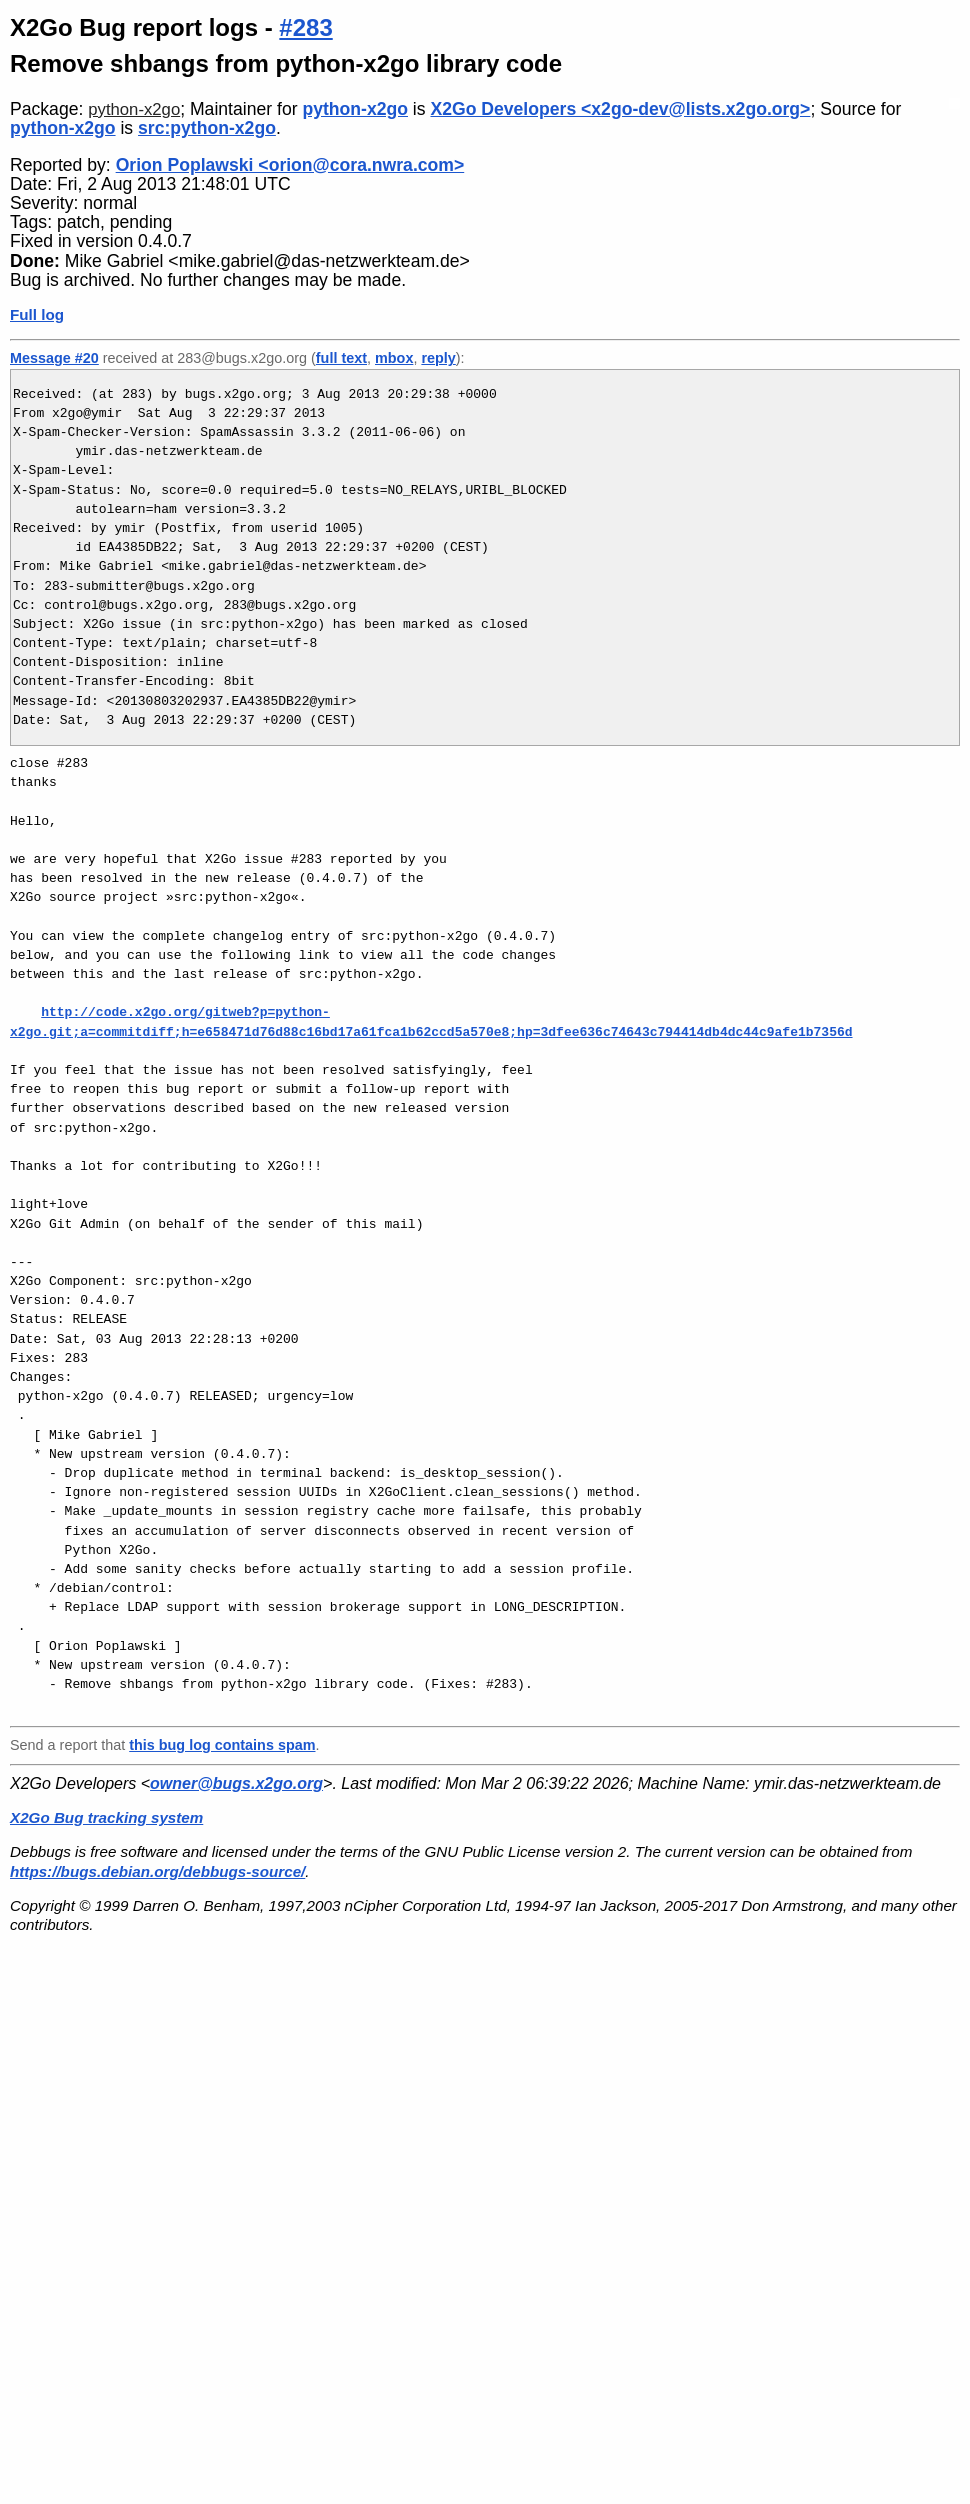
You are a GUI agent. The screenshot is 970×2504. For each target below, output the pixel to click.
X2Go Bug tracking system (106, 1817)
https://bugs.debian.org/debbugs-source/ (157, 1871)
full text (341, 358)
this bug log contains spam (222, 1745)
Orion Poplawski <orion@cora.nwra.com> (290, 165)
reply (438, 358)
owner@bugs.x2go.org (236, 1783)
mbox (394, 358)
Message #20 (54, 358)
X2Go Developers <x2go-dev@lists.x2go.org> (620, 109)
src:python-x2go (207, 128)
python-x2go (134, 109)
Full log (37, 314)
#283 (305, 27)
